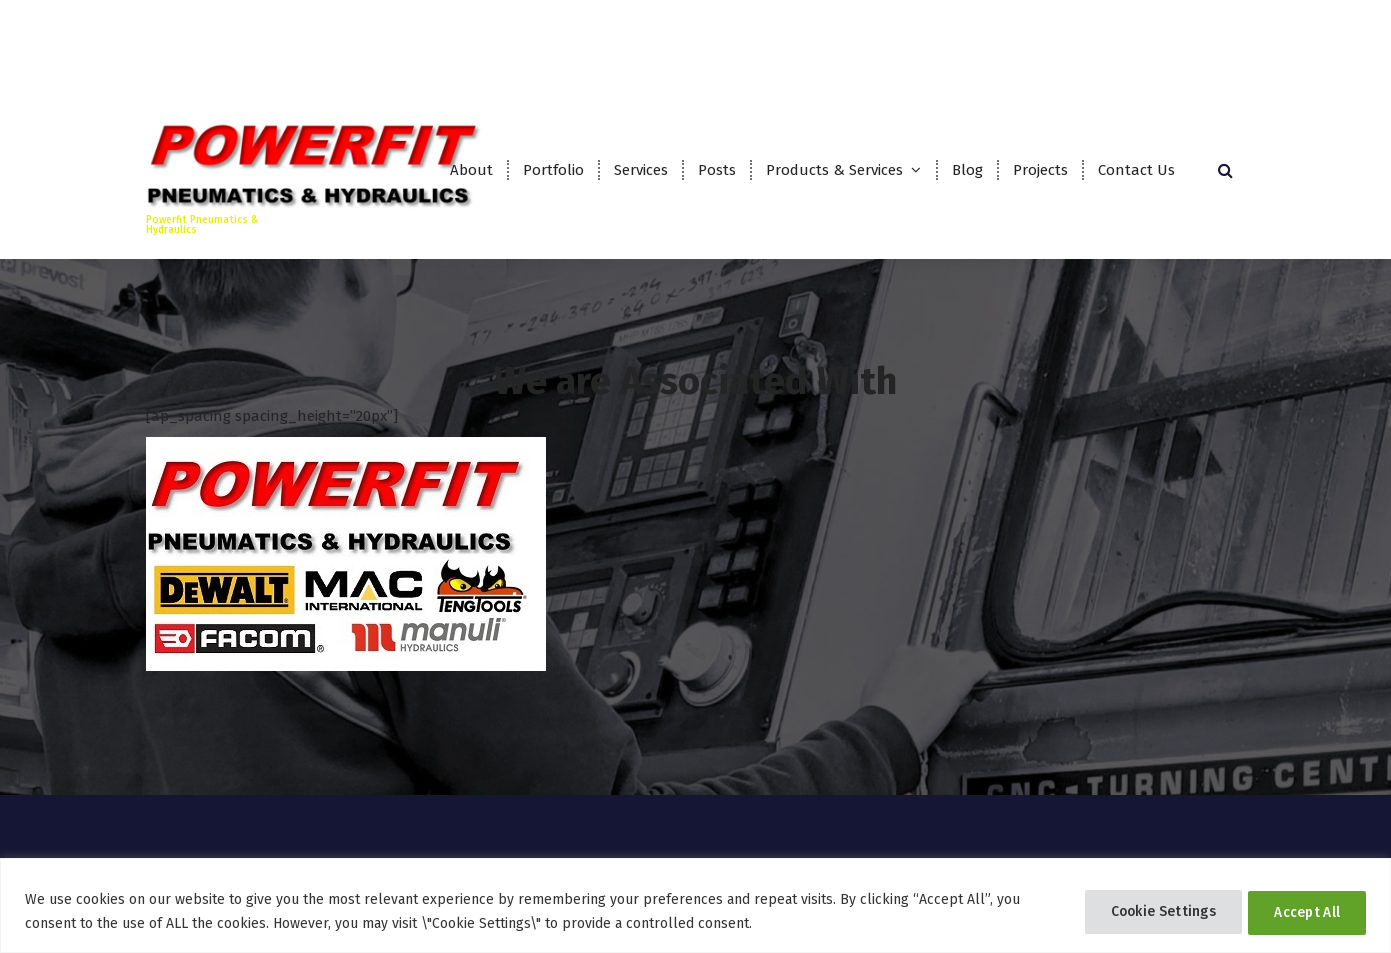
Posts (717, 170)
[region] (695, 905)
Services (641, 170)
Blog (967, 170)
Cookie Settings (1149, 911)
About (471, 170)
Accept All (1303, 911)
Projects (1040, 170)
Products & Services (834, 170)
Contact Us (1136, 170)
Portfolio (553, 170)
